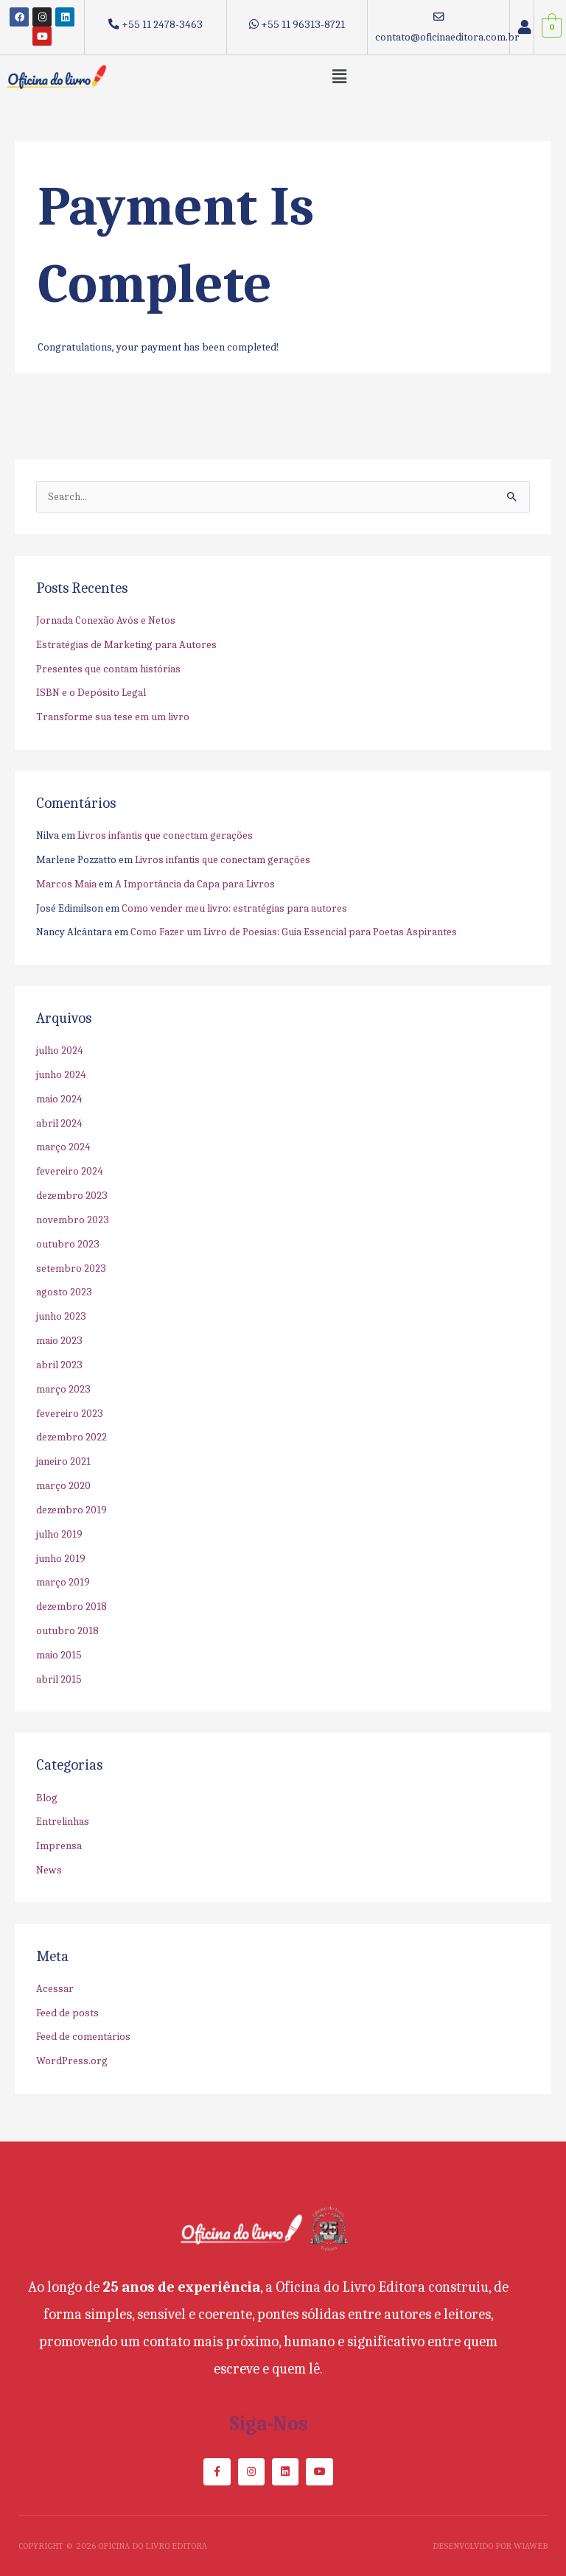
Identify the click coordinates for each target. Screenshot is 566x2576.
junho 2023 (61, 1316)
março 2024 (63, 1147)
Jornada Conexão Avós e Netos (105, 620)
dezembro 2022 (71, 1437)
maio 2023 (59, 1340)
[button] (339, 77)
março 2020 (63, 1485)
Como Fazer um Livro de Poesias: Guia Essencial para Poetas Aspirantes (293, 932)
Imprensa (59, 1846)
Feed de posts (67, 2013)
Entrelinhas (62, 1821)
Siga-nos (268, 2423)
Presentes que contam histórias (108, 669)
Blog (46, 1798)
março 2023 (63, 1389)
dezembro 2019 (71, 1510)
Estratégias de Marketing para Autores (126, 644)
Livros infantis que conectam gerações (165, 835)
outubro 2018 (67, 1631)
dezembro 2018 (71, 1606)
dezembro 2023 (72, 1195)
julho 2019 (59, 1534)
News (49, 1870)
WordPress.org (72, 2061)
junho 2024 (61, 1075)
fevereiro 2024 (69, 1171)
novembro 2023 (72, 1220)
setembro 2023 (71, 1268)
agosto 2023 (64, 1292)
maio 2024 (59, 1099)
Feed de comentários (83, 2036)
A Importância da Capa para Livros (195, 884)
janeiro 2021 (63, 1461)
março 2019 (63, 1582)
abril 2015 (59, 1679)
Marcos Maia (66, 884)
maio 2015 (59, 1655)
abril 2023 (59, 1365)
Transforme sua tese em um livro (112, 717)
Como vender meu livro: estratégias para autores (234, 908)
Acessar (55, 1988)
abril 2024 (59, 1123)
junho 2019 (60, 1558)
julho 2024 (59, 1050)
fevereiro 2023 (69, 1413)
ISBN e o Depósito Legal (91, 692)
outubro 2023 (67, 1244)
